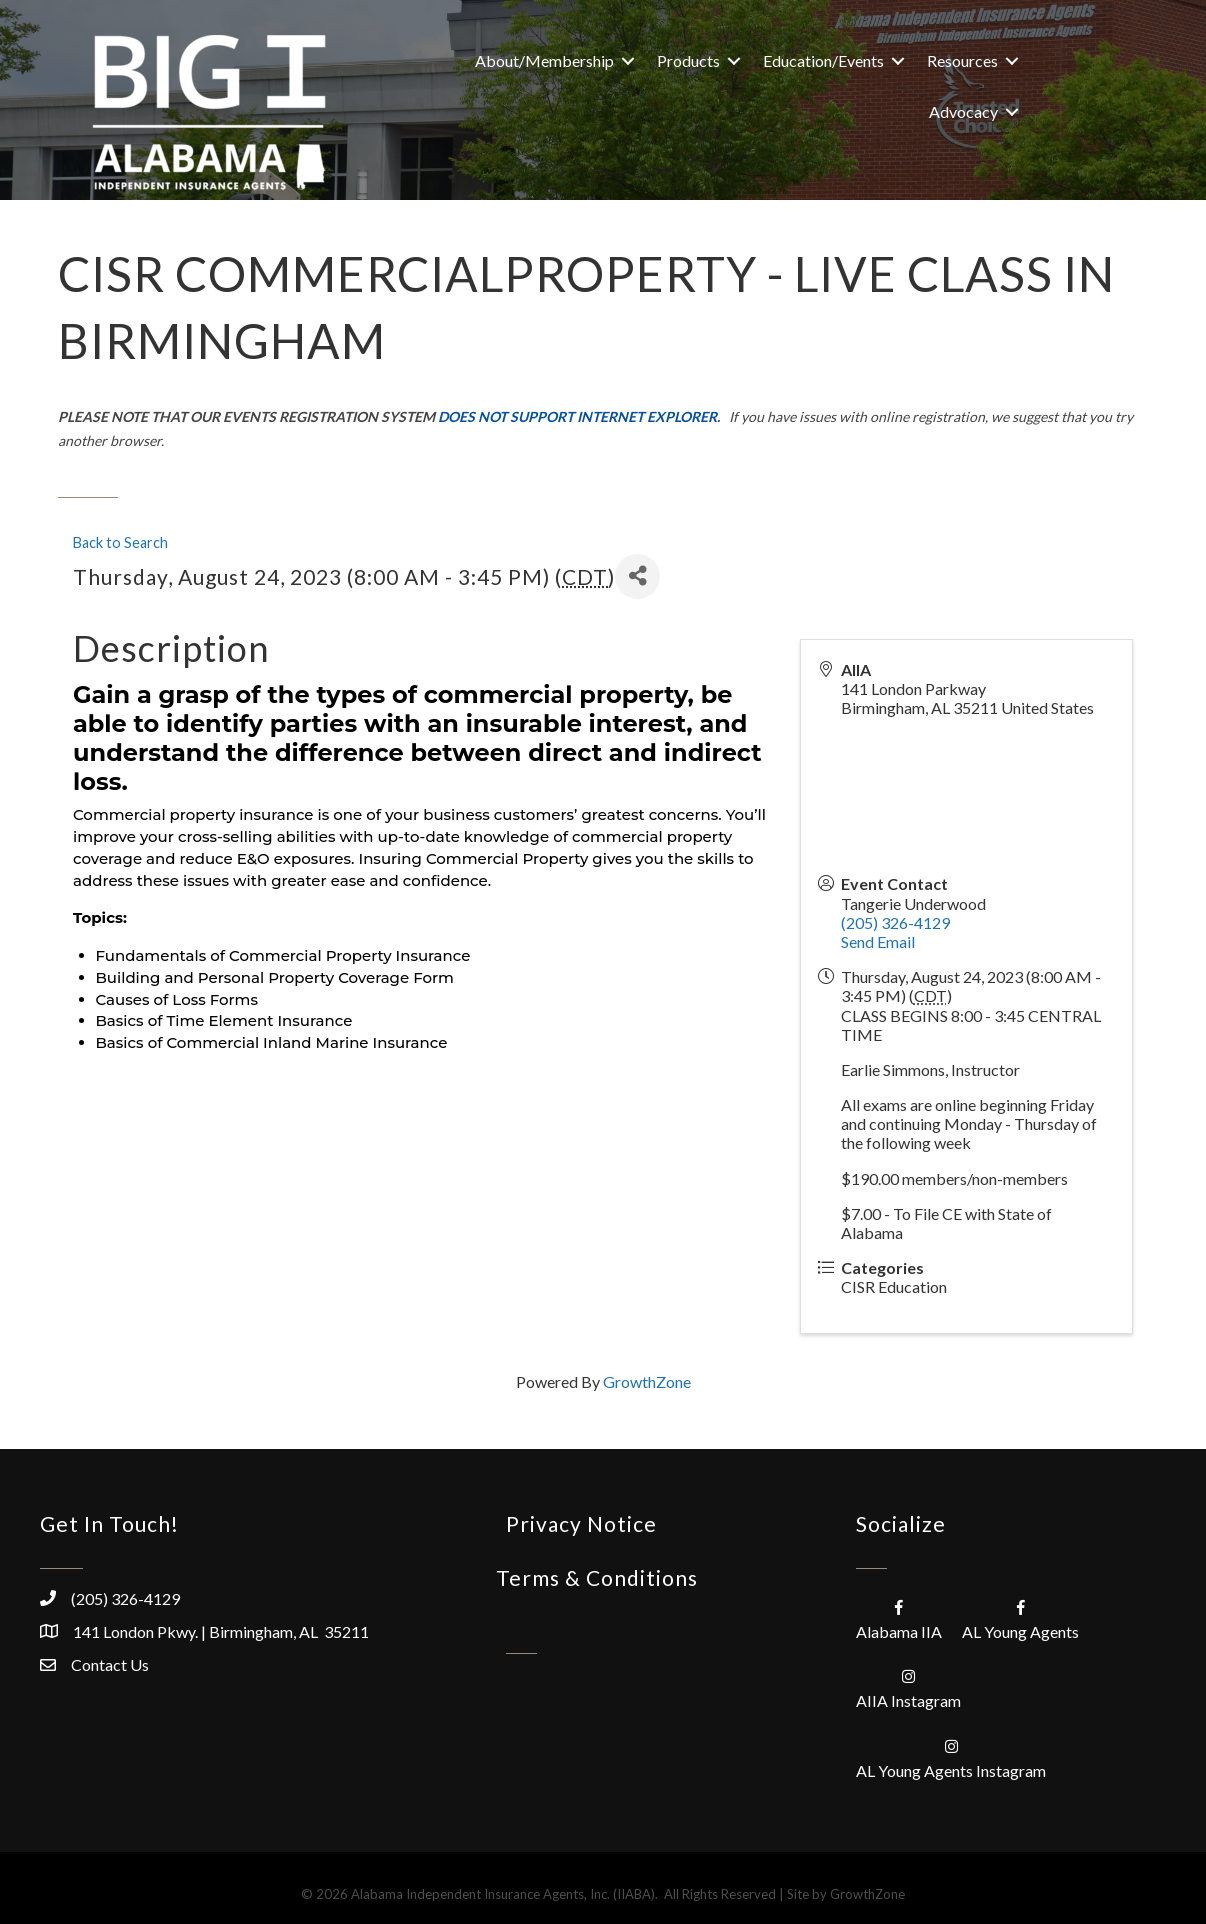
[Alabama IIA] (899, 1618)
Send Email (878, 941)
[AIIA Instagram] (908, 1687)
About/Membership (544, 60)
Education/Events (823, 60)
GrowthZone (647, 1381)
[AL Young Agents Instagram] (951, 1757)
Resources (962, 60)
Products (688, 60)
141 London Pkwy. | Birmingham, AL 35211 (221, 1631)
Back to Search (120, 542)
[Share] (637, 576)
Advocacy (963, 111)
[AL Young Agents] (1020, 1618)
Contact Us (110, 1664)
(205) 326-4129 (895, 922)
